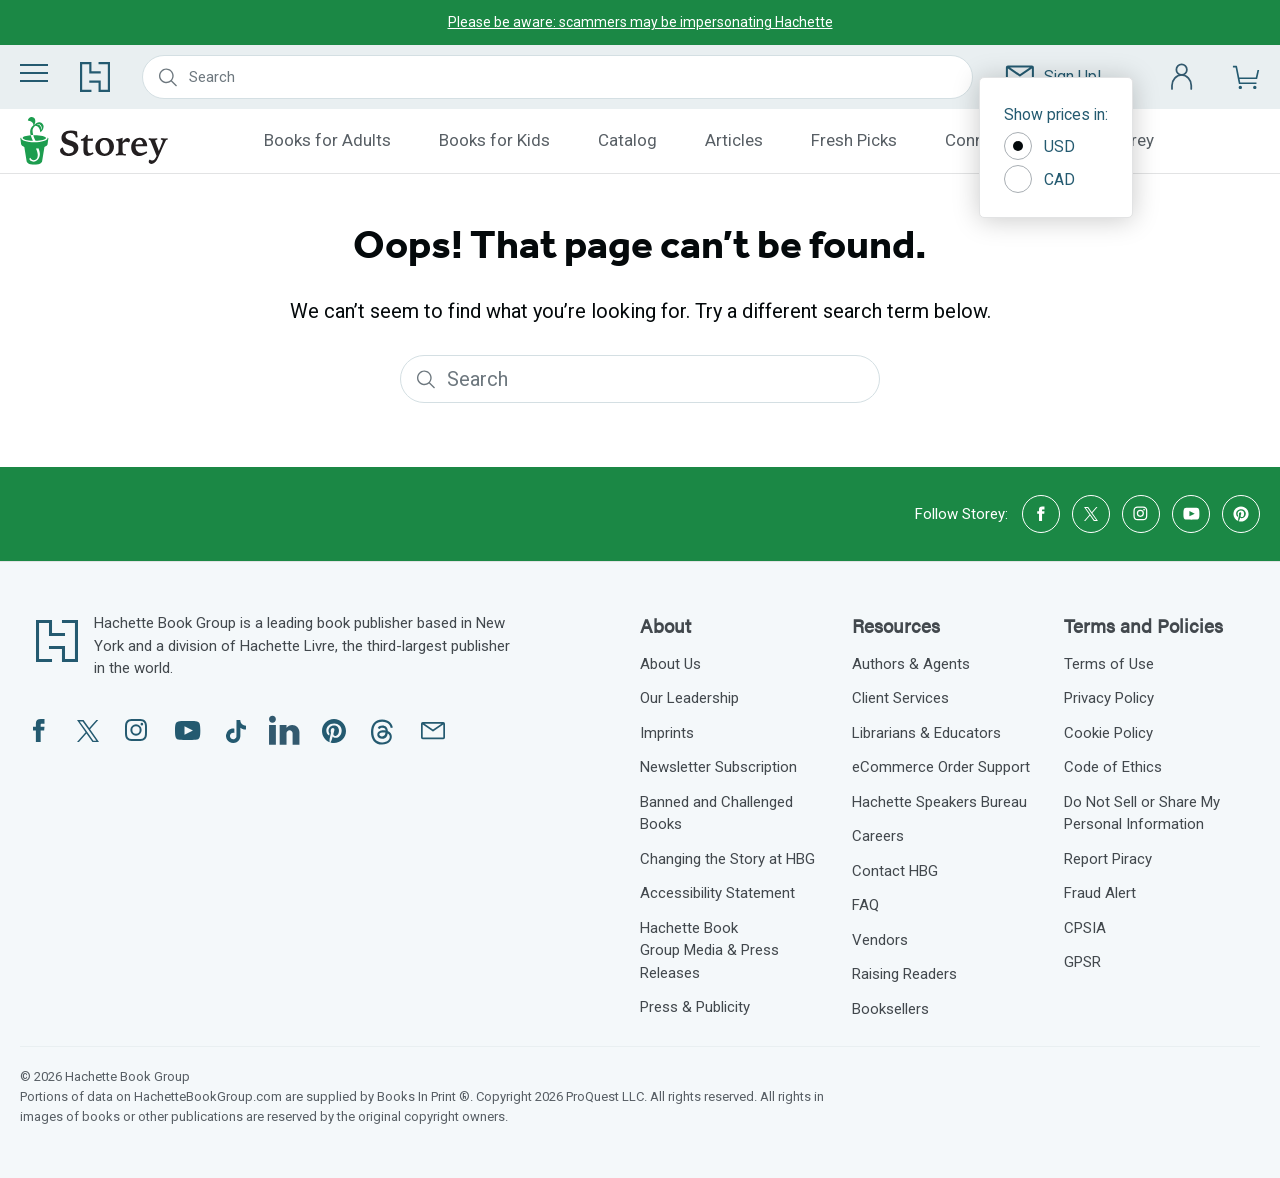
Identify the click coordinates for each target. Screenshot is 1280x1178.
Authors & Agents (911, 664)
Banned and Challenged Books (716, 813)
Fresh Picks (854, 140)
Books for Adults (327, 140)
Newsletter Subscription (718, 767)
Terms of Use (1109, 664)
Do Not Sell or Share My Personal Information (1142, 813)
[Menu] (34, 73)
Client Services (900, 698)
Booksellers (890, 1009)
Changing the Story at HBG (727, 859)
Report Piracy (1108, 859)
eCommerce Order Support (941, 767)
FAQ (865, 905)
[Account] (1182, 77)
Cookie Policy (1108, 733)
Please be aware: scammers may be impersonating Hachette (640, 22)
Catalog (627, 140)
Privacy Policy (1109, 698)
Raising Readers (904, 974)
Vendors (880, 940)
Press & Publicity (695, 1007)
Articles (734, 140)
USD (1039, 146)
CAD (1039, 179)
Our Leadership (689, 698)
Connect (976, 140)
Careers (878, 836)
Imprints (667, 733)
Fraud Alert (1100, 893)
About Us (670, 664)
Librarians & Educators (926, 733)
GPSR (1082, 962)
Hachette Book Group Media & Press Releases (709, 950)
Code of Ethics (1113, 767)
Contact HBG (895, 871)
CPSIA (1085, 928)
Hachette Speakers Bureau (939, 802)
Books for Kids (494, 140)
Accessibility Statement (717, 893)
